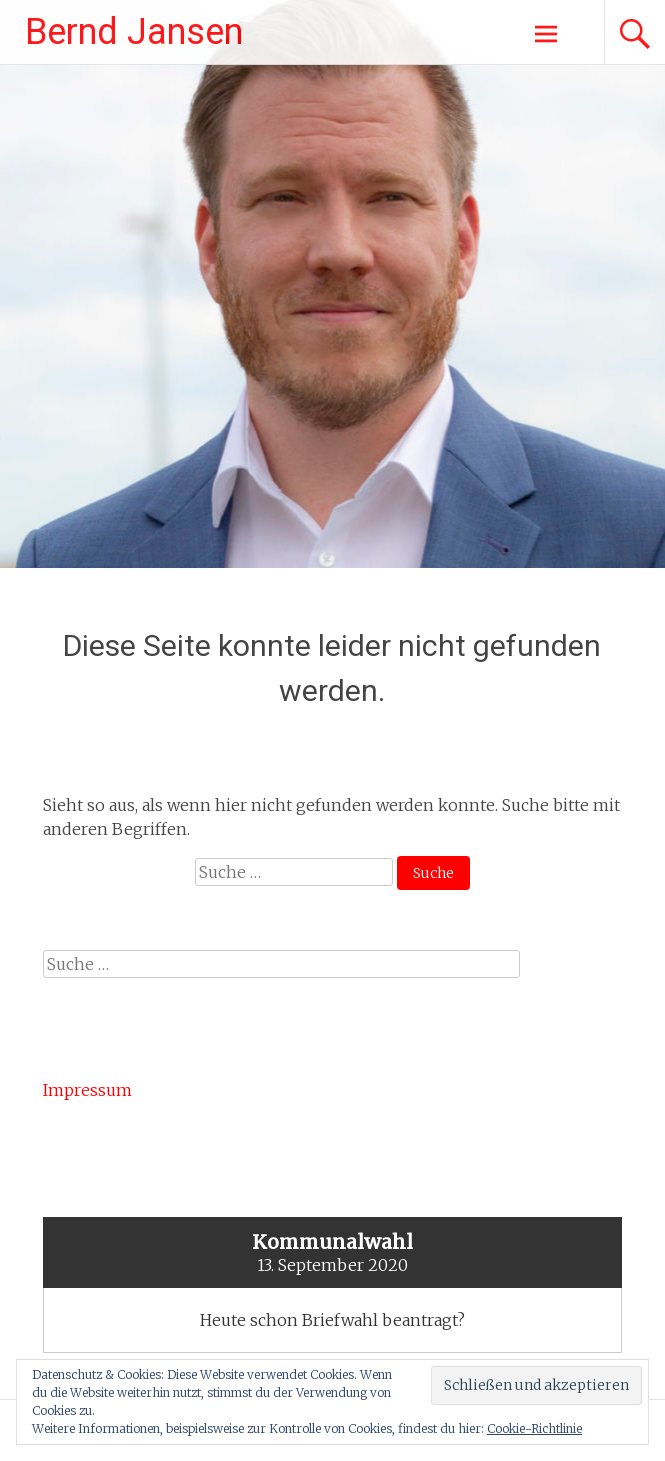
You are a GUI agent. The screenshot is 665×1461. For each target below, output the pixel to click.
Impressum (87, 1090)
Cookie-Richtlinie (534, 1428)
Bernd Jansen (134, 32)
